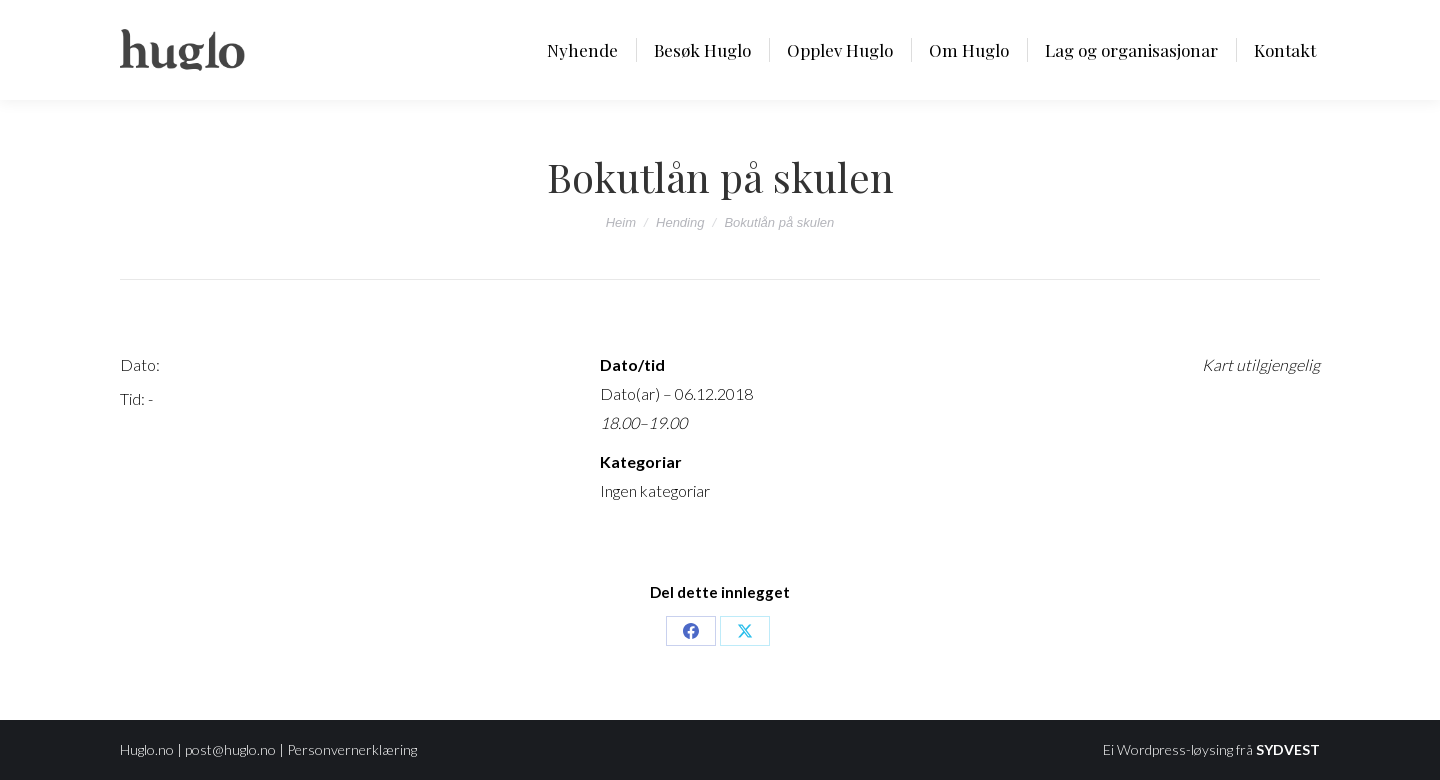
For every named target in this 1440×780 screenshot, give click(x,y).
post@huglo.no (230, 749)
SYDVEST (1288, 749)
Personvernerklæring (352, 749)
